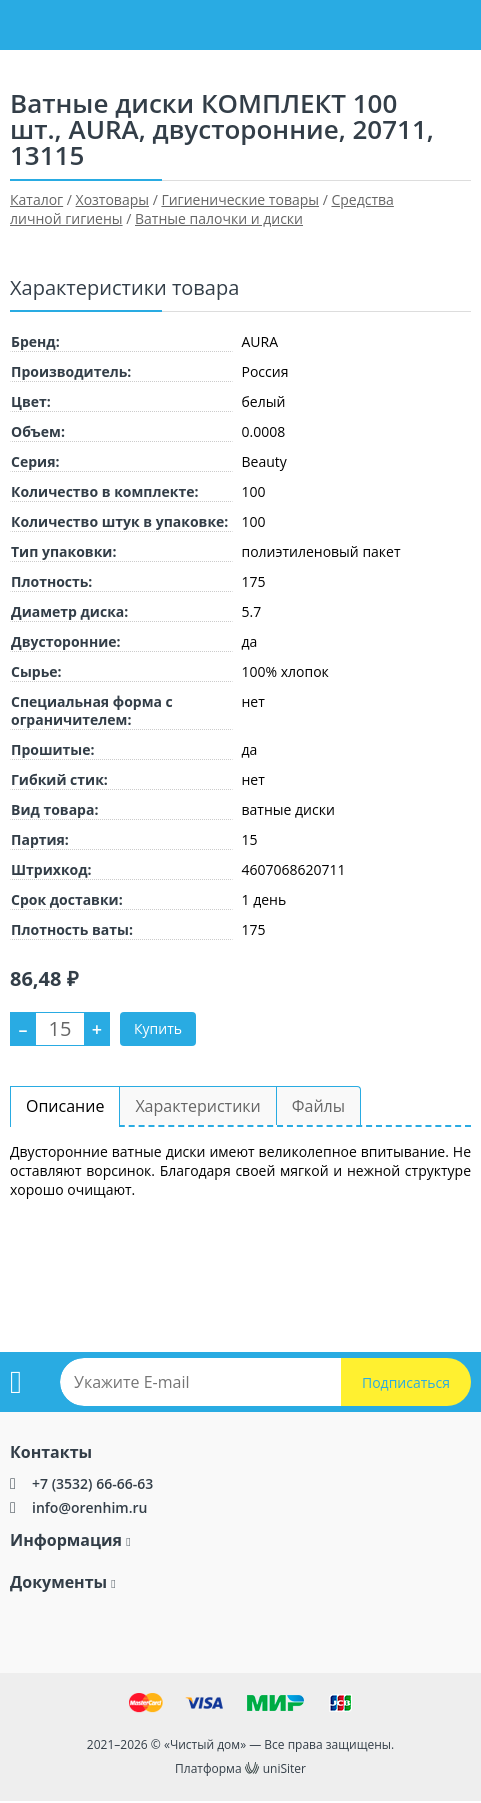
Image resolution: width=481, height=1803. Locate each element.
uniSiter (284, 1768)
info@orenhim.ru (89, 1507)
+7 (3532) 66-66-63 (92, 1483)
